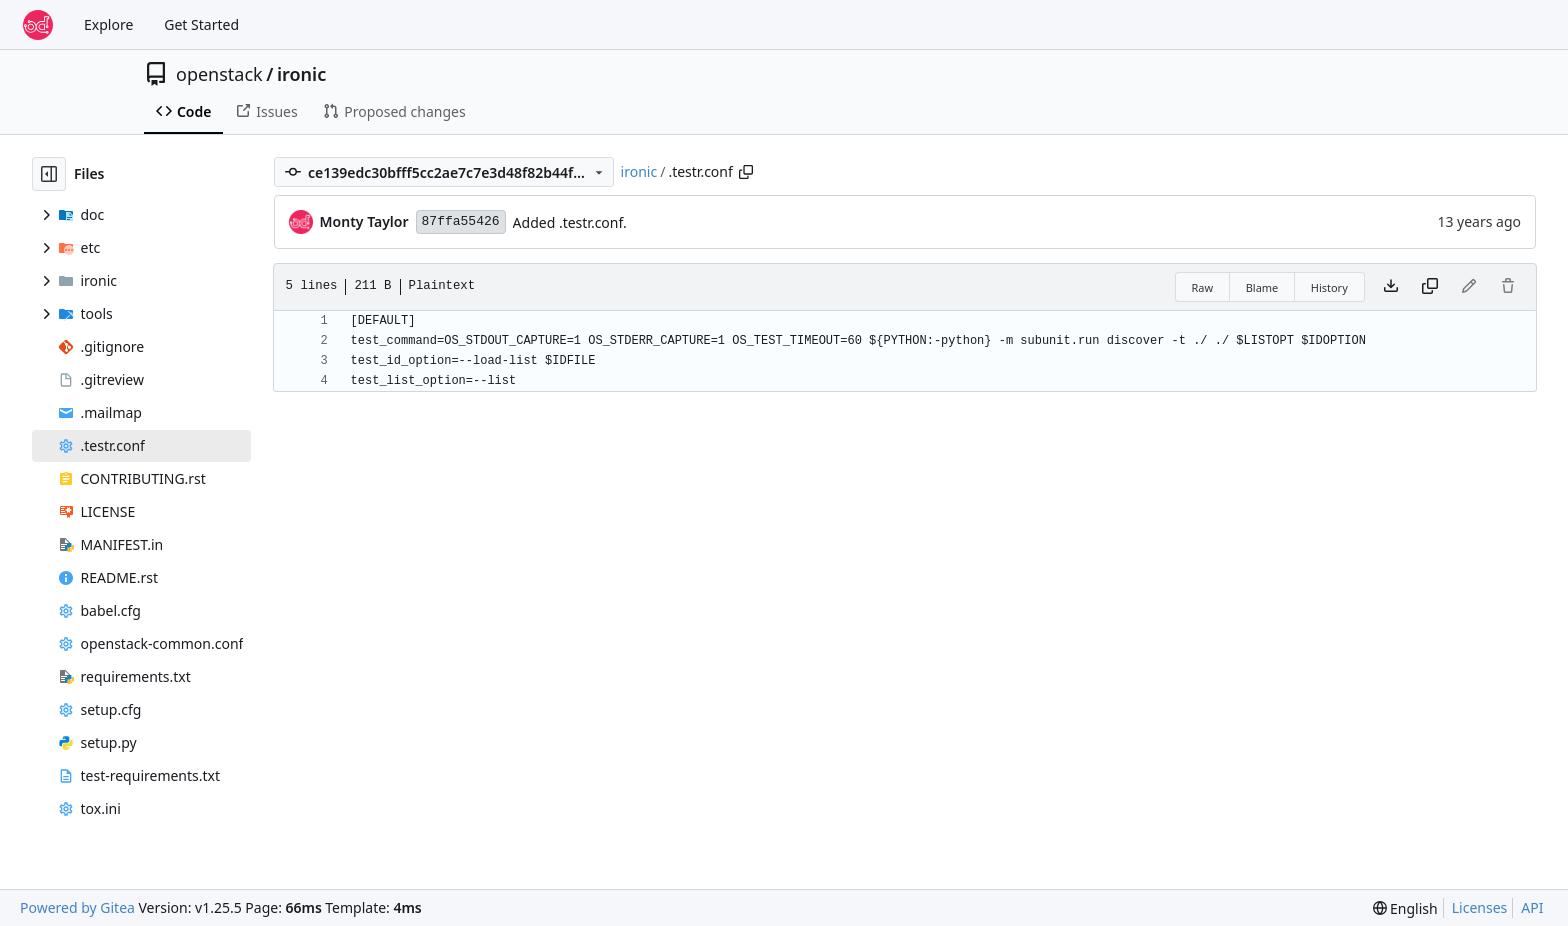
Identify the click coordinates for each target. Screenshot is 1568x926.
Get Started (201, 24)
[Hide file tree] (49, 174)
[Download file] (1391, 287)
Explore (108, 24)
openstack (219, 74)
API (1532, 907)
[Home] (38, 25)
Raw (1203, 287)
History (1329, 287)
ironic (301, 74)
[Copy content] (1430, 287)
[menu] (1405, 908)
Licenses (1480, 907)
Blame (1262, 287)
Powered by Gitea (77, 907)
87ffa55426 (461, 221)
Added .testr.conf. (570, 222)
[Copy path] (746, 172)
